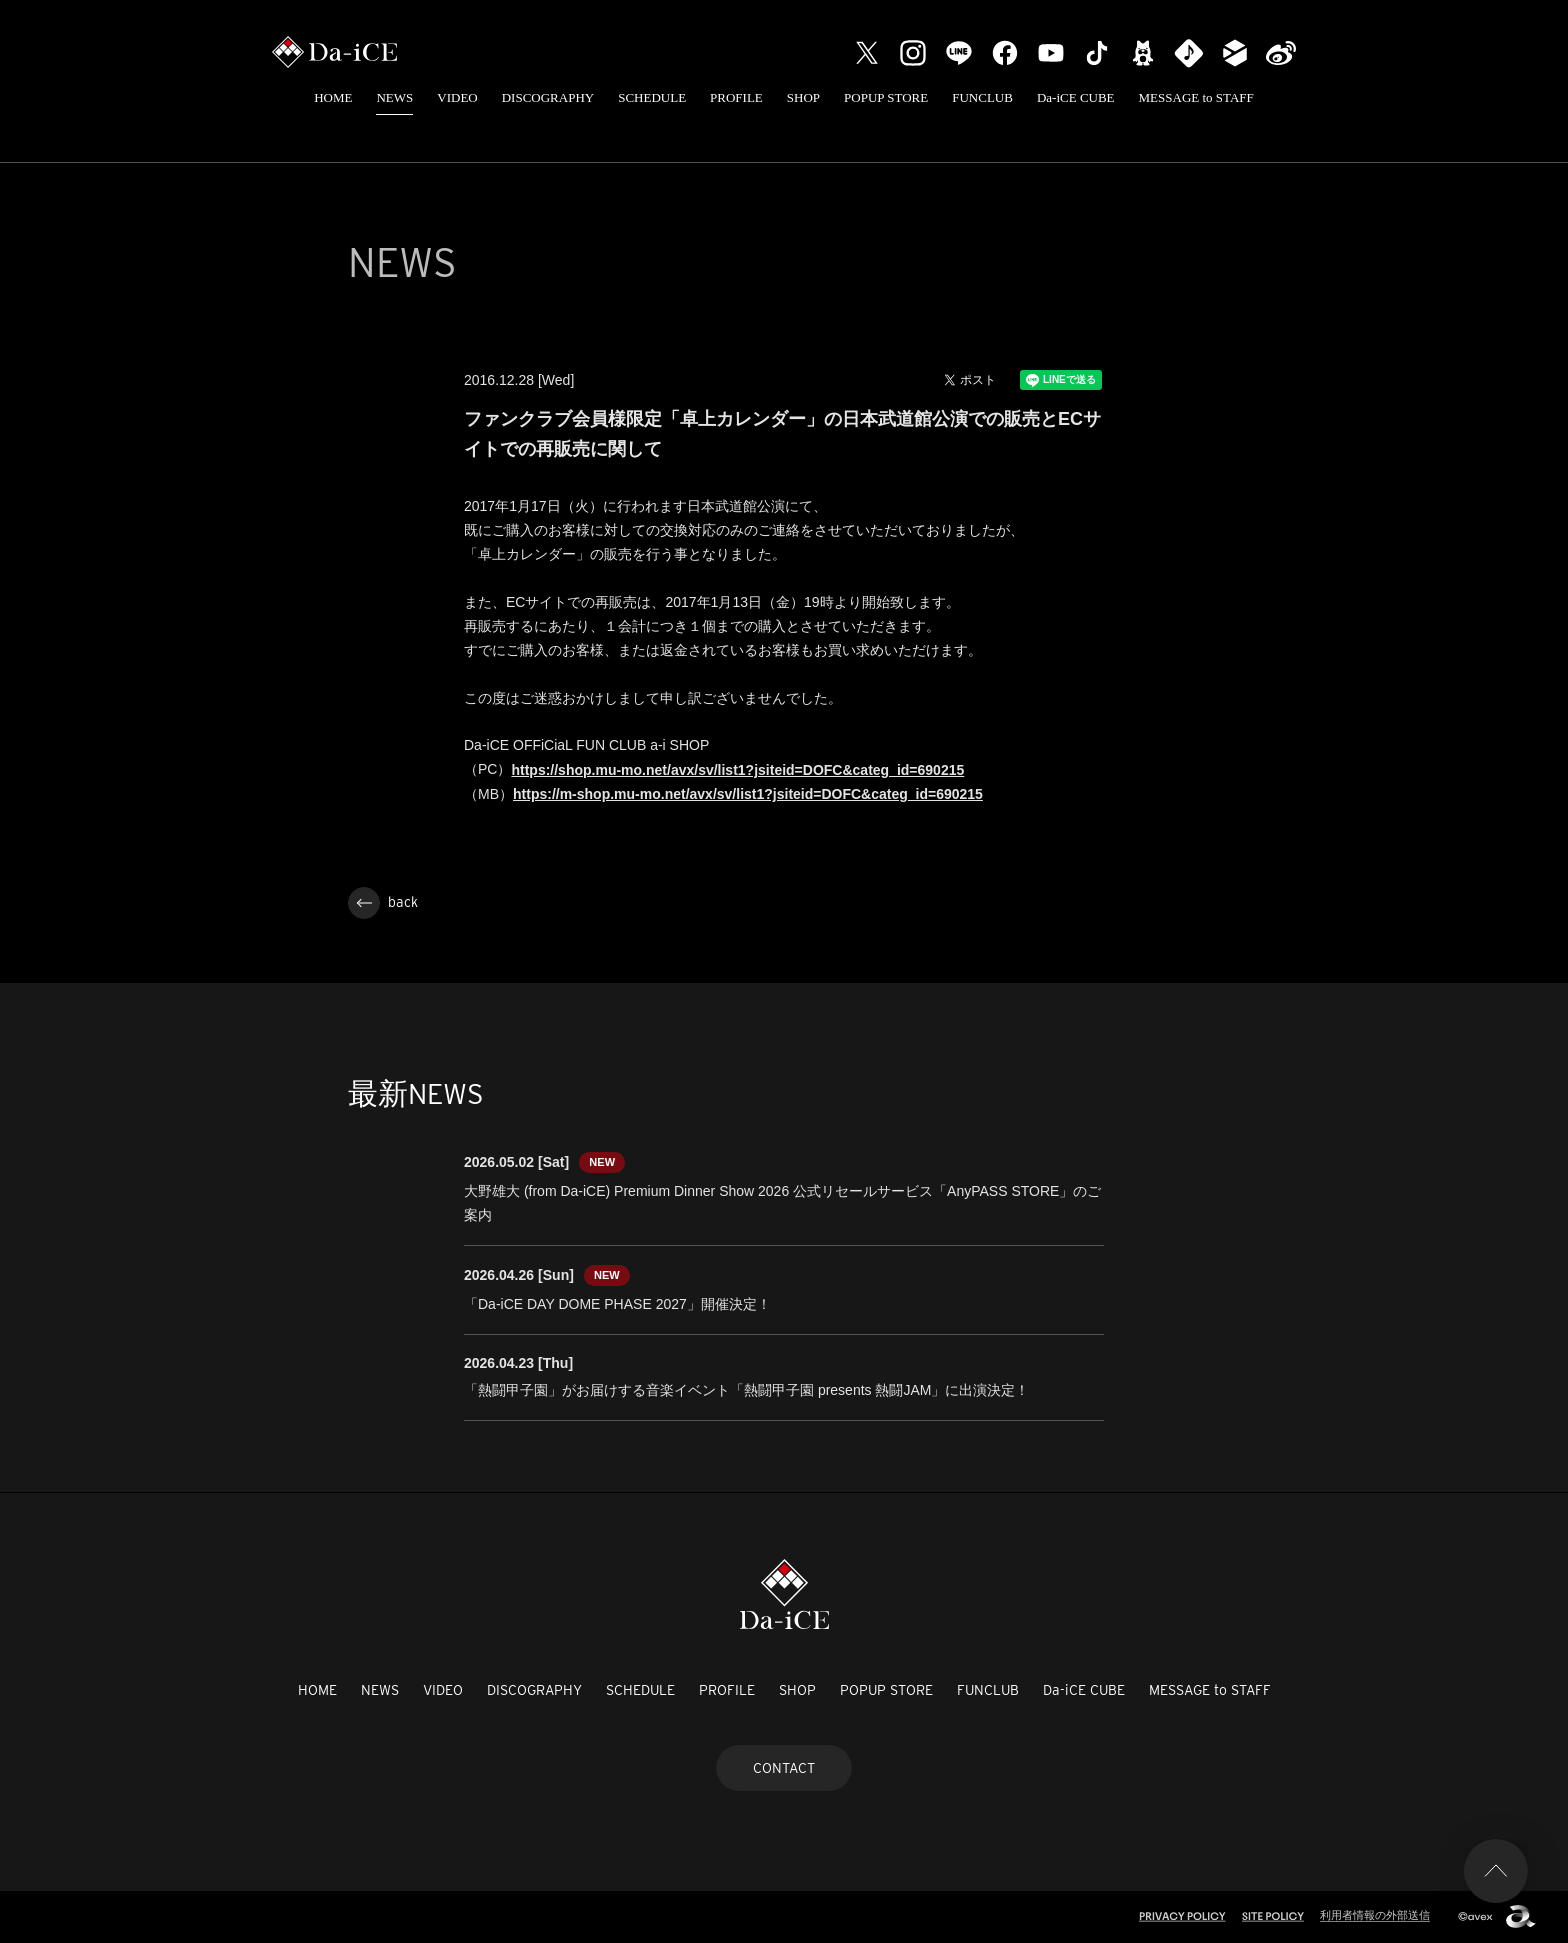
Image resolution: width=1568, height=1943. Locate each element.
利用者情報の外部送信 (1375, 1915)
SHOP (803, 97)
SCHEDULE (652, 97)
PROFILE (736, 97)
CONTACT (784, 1768)
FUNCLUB (982, 97)
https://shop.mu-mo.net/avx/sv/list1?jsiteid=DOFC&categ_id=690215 (737, 770)
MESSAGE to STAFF (1196, 97)
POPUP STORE (886, 97)
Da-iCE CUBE (1076, 97)
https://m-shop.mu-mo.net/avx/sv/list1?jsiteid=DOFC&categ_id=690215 (748, 794)
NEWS (394, 97)
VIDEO (457, 97)
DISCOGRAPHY (548, 97)
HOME (333, 97)
